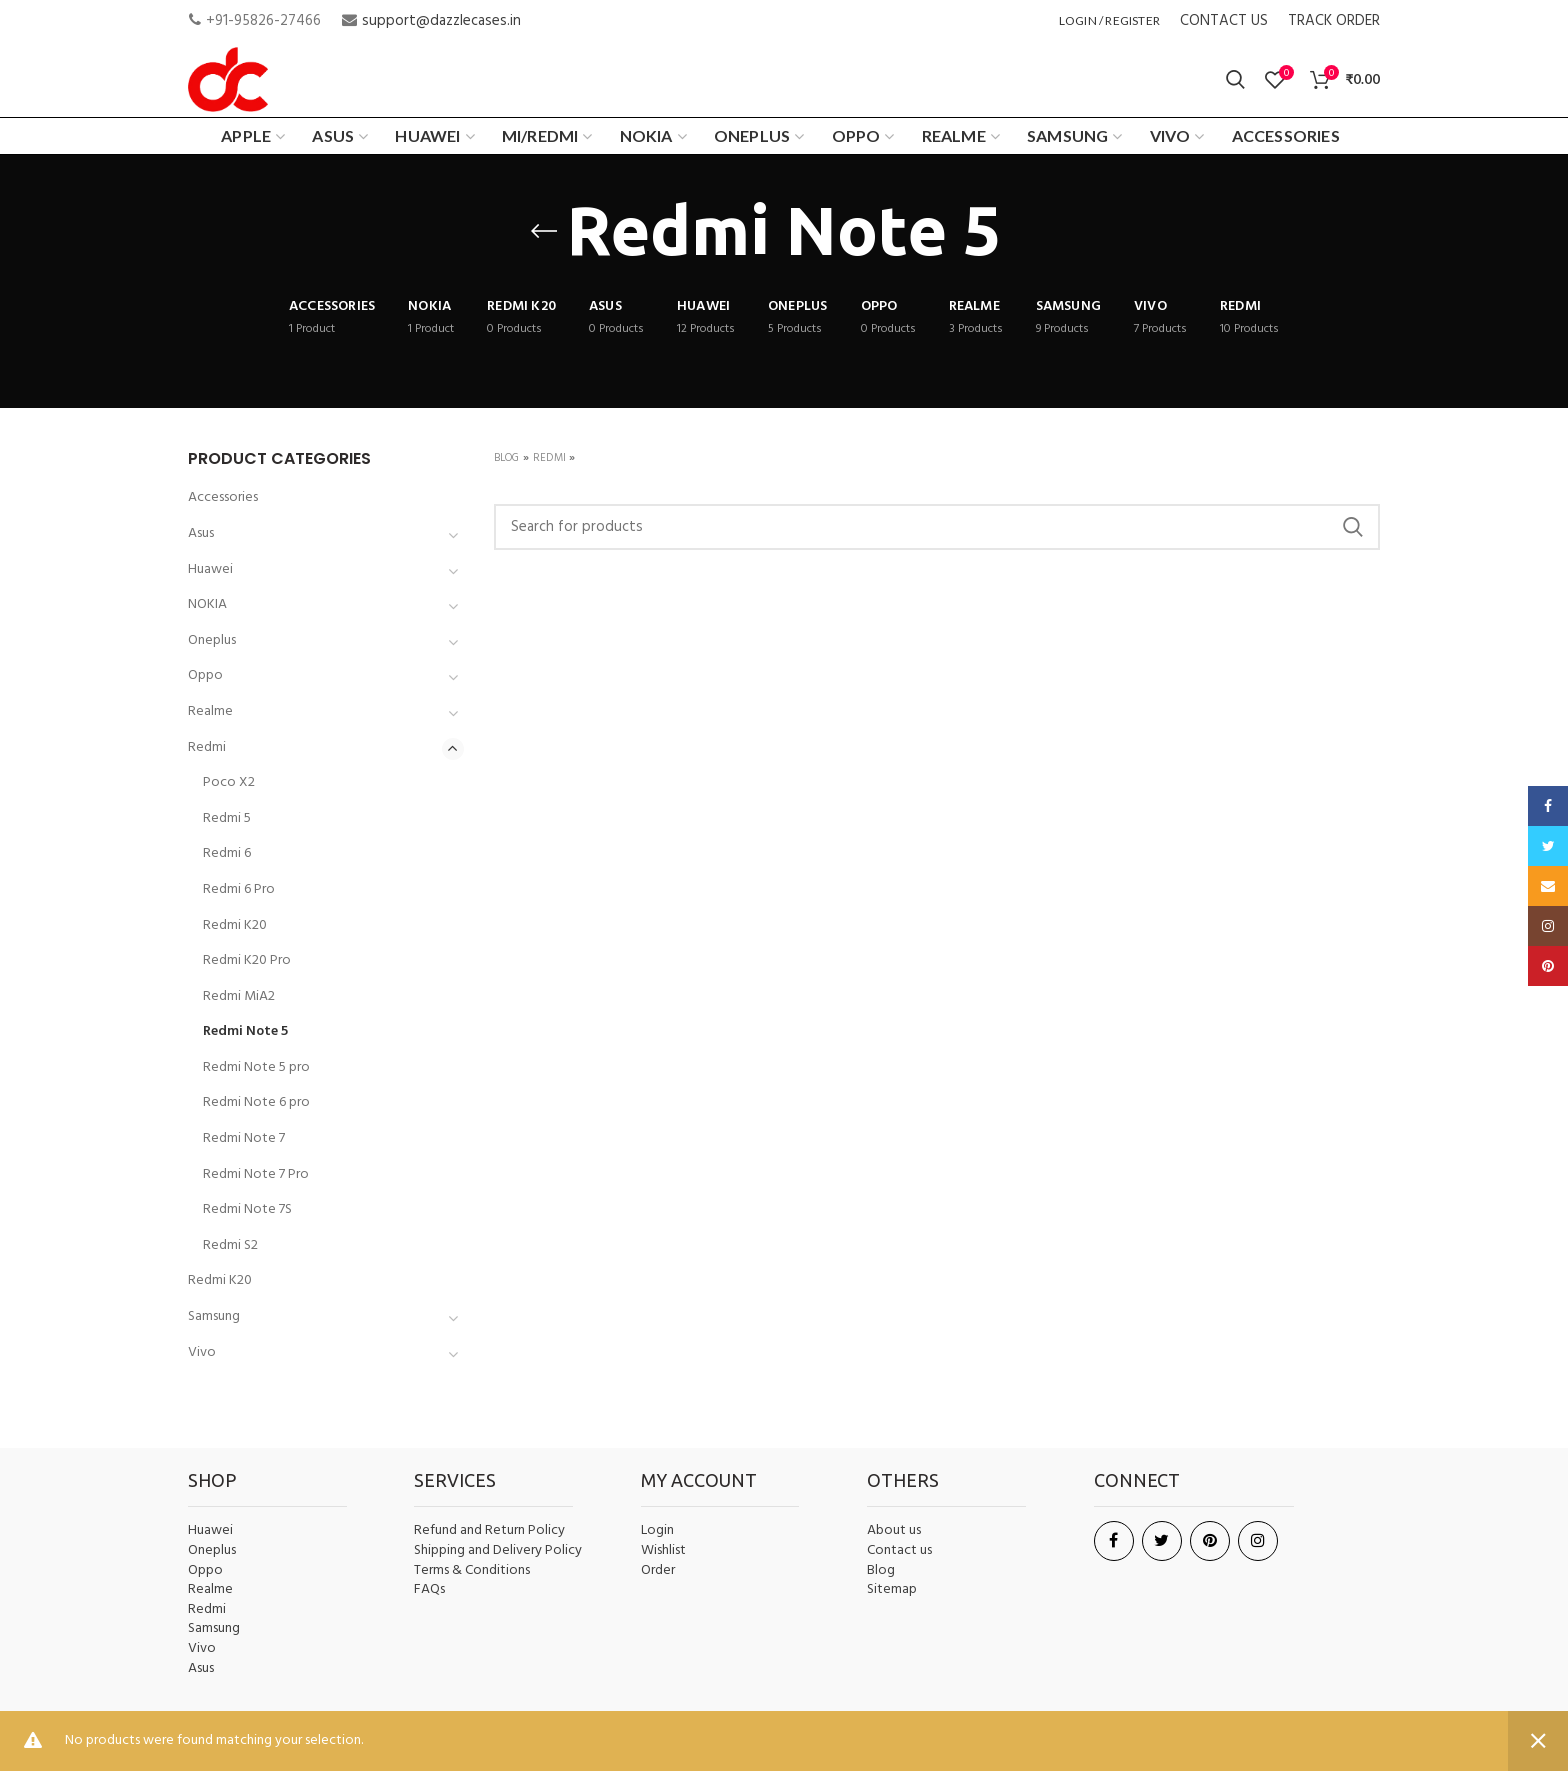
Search (1353, 527)
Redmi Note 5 (245, 1031)
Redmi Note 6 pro (256, 1102)
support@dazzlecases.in (441, 21)
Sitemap (892, 1590)
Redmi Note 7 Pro (256, 1174)
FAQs (429, 1590)
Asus (201, 533)
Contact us (899, 1551)
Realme (210, 711)
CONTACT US (1224, 21)
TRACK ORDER (1334, 21)
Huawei (210, 569)
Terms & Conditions (472, 1571)
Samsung (214, 1316)
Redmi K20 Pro (247, 960)
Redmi (550, 458)
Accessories (223, 497)
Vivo (202, 1352)
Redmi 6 (227, 853)
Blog (507, 458)
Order (658, 1570)
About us (894, 1531)
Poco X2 (229, 782)
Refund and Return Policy (489, 1531)
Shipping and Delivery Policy (498, 1551)
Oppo (205, 675)
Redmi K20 (235, 925)
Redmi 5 (227, 818)
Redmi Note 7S (247, 1209)
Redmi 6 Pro (239, 889)
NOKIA (207, 604)
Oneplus (212, 640)
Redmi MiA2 (239, 996)
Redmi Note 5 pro (256, 1067)
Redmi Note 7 (244, 1138)
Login (657, 1530)
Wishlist (663, 1550)
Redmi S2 (230, 1245)
